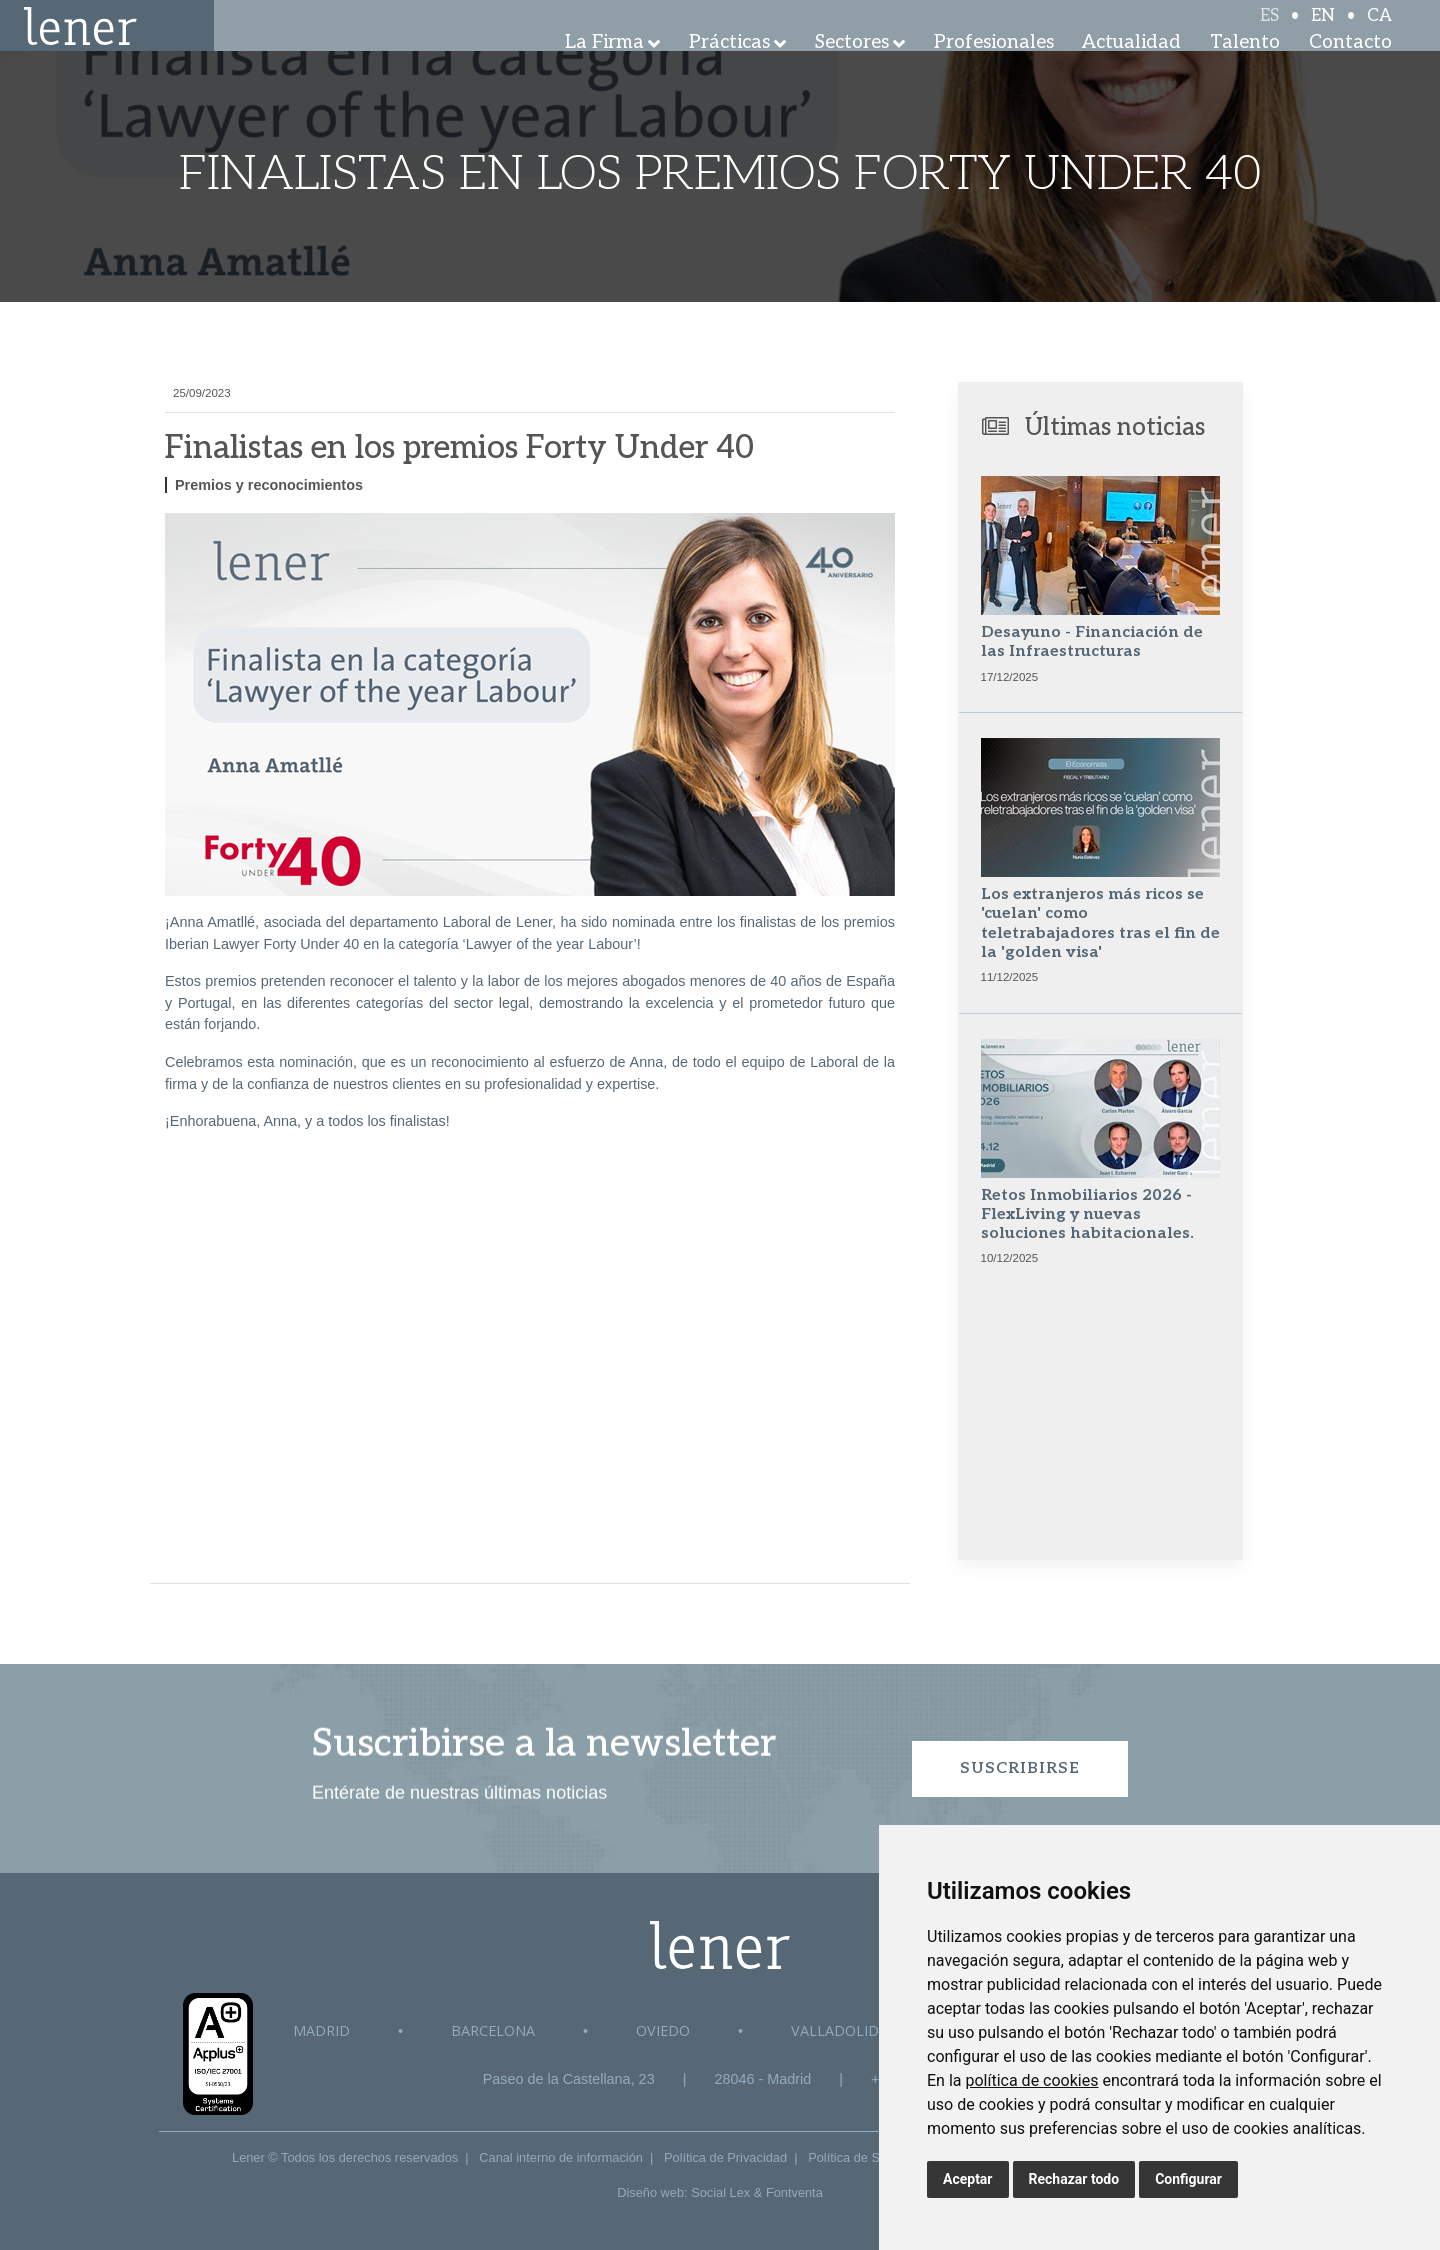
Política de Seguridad (869, 2157)
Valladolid (835, 2030)
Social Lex (720, 2192)
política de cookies (1031, 2080)
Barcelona (493, 2030)
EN (1323, 32)
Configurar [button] (1188, 2179)
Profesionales (994, 69)
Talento (1245, 69)
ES (1269, 32)
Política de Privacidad (725, 2157)
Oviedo (663, 2030)
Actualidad (1131, 69)
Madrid (321, 2030)
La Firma (604, 69)
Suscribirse (1020, 1768)
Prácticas (729, 69)
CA (1379, 32)
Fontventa (794, 2192)
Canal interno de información (561, 2157)
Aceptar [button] (968, 2179)
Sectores (852, 69)
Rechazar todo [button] (1074, 2179)
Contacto (1350, 69)
